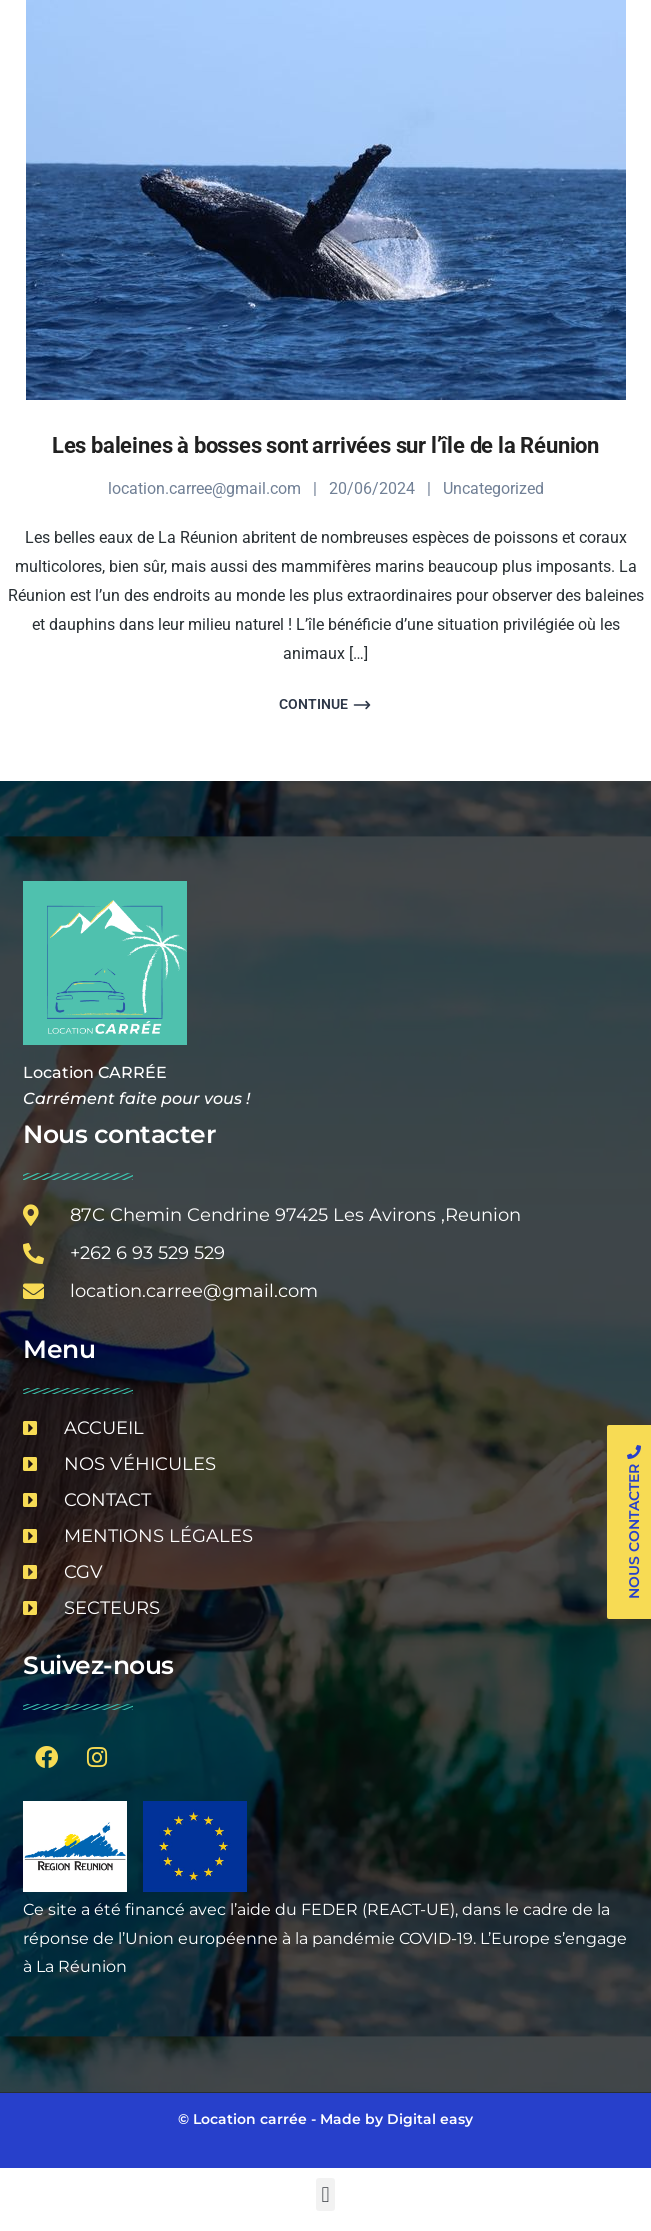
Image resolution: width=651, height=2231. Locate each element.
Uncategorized (493, 488)
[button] (325, 2194)
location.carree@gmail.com (204, 488)
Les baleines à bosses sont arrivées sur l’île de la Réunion (325, 445)
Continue (325, 705)
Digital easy (430, 2119)
